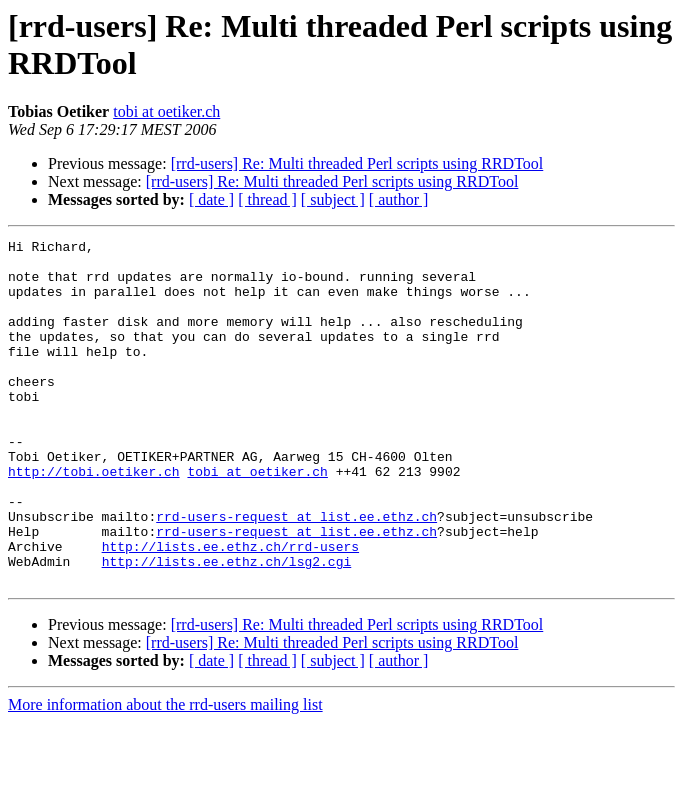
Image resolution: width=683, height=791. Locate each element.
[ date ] (211, 199)
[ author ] (399, 199)
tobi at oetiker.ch (166, 111)
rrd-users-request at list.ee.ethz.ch (296, 573)
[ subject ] (333, 199)
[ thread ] (267, 199)
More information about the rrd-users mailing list (165, 773)
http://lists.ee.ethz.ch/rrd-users (230, 609)
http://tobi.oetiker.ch (94, 519)
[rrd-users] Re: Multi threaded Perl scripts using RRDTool (357, 163)
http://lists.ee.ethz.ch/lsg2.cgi (227, 627)
